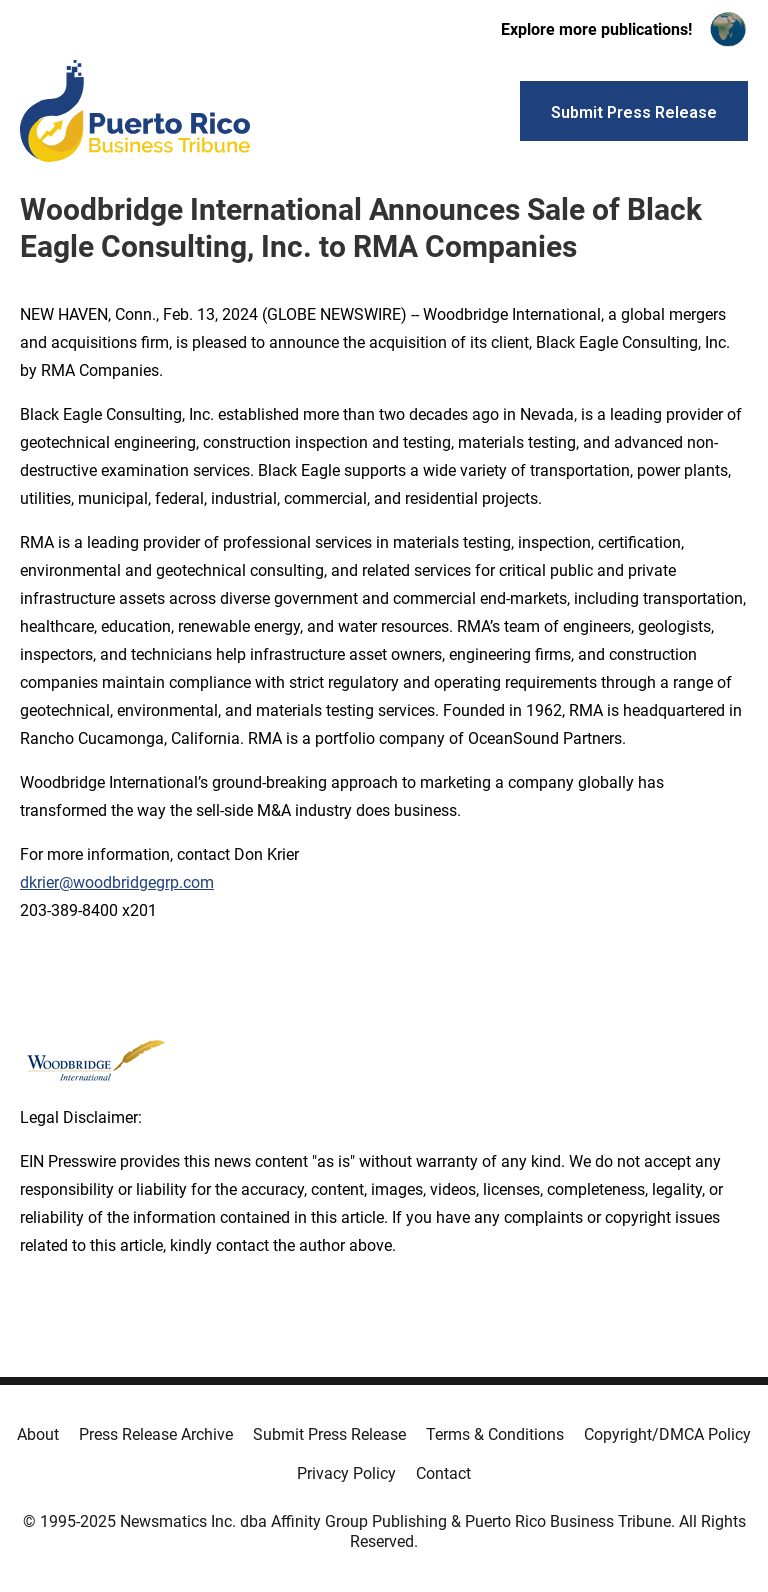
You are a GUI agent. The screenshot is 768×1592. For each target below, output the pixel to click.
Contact (443, 1473)
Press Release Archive (156, 1434)
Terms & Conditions (495, 1434)
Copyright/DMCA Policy (667, 1434)
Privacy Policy (346, 1473)
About (38, 1434)
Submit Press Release (329, 1434)
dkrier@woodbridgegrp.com (117, 882)
